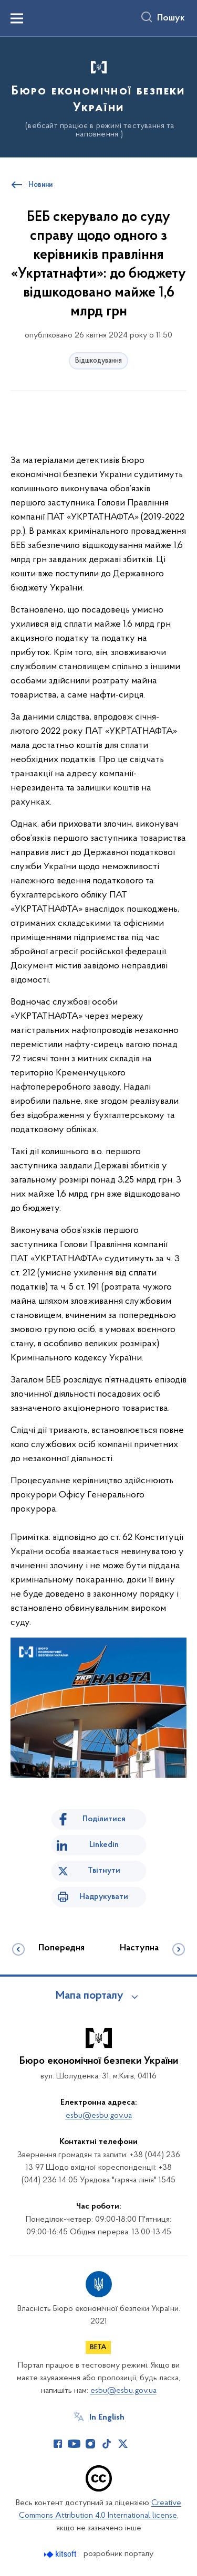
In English (107, 2417)
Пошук (171, 18)
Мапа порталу (89, 1996)
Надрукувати (103, 1897)
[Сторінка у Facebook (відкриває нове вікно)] (57, 2443)
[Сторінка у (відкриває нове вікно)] (139, 2443)
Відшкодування (98, 361)
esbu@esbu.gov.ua (99, 2116)
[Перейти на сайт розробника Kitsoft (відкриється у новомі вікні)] (61, 2554)
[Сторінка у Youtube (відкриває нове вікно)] (74, 2443)
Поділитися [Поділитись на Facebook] (104, 1819)
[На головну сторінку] (98, 95)
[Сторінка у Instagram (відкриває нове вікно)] (90, 2443)
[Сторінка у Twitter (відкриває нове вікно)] (123, 2443)
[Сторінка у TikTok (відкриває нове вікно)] (106, 2443)
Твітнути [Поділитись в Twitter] (104, 1870)
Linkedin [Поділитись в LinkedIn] (104, 1845)
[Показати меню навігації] (16, 18)
